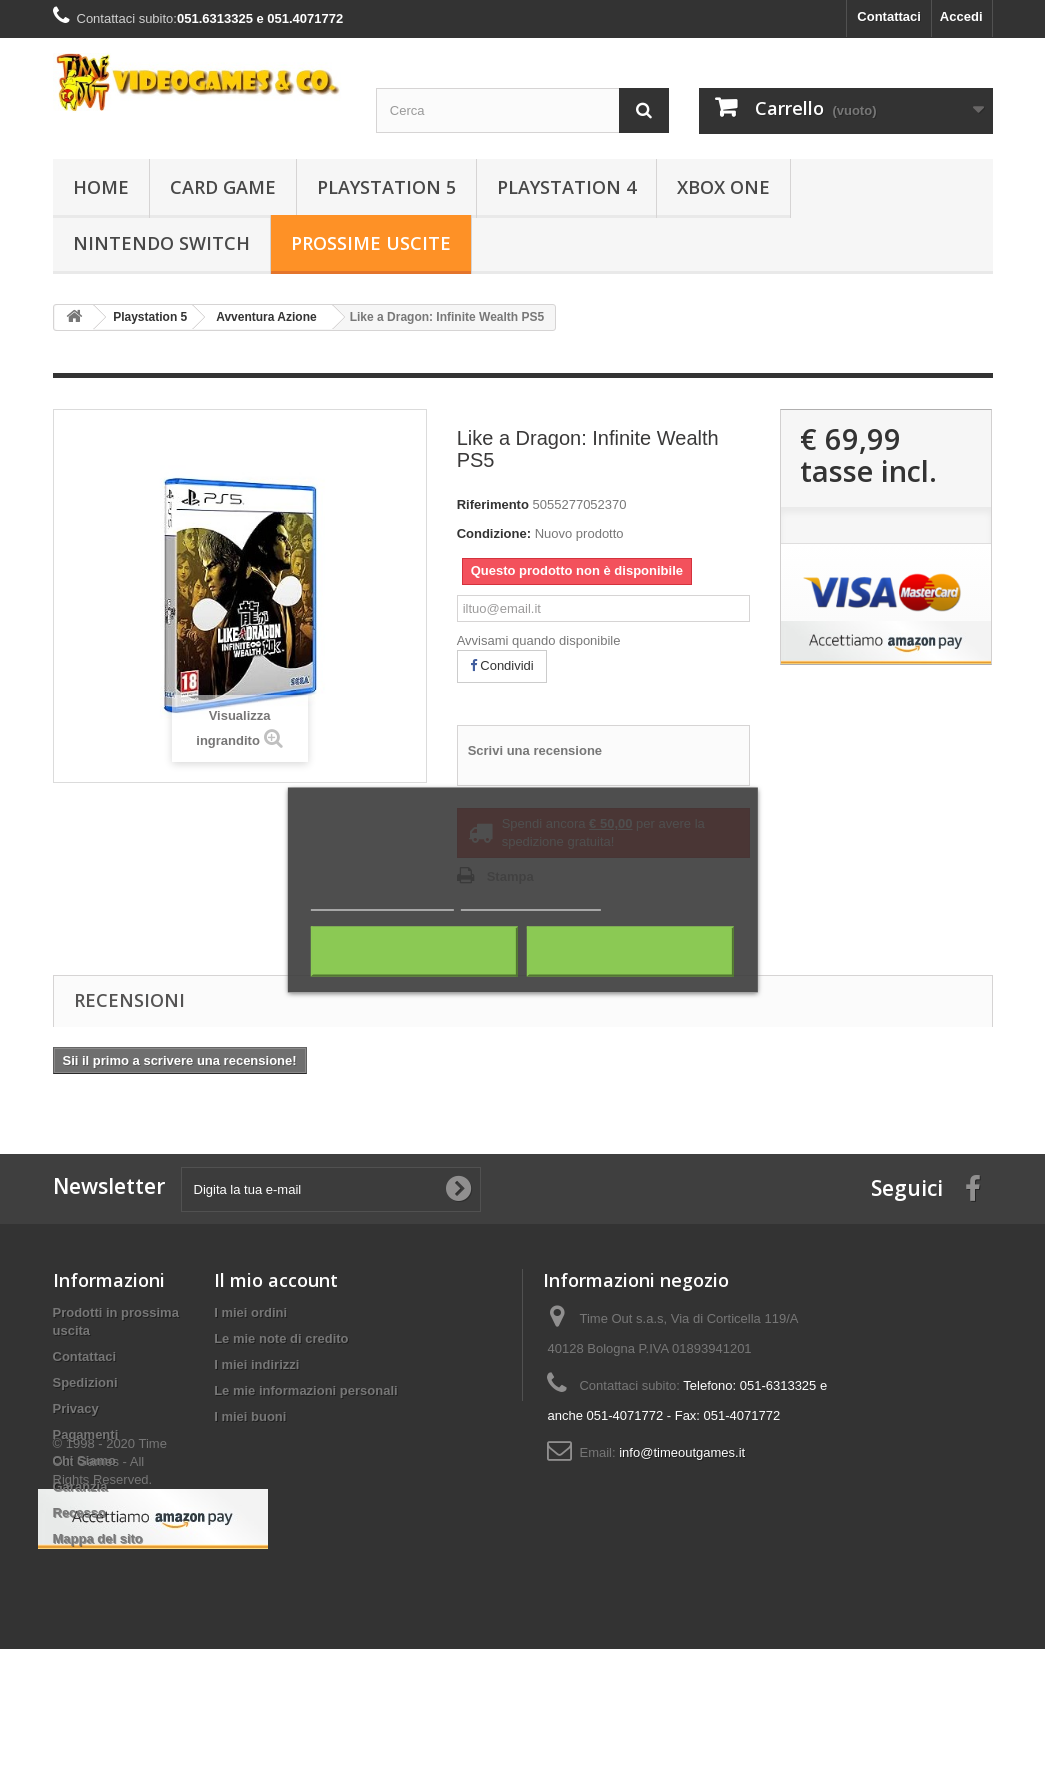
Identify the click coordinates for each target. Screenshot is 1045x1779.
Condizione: (494, 533)
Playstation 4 (566, 187)
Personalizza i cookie (530, 900)
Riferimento (493, 504)
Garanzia (80, 1486)
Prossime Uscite (371, 243)
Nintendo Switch (161, 243)
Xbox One (723, 187)
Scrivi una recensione (535, 750)
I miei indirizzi (256, 1364)
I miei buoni (250, 1416)
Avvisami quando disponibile (539, 640)
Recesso (79, 1512)
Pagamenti (86, 1434)
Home (101, 187)
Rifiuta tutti (414, 951)
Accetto (631, 951)
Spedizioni (85, 1382)
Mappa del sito (98, 1538)
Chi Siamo (85, 1460)
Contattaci (889, 16)
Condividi (502, 665)
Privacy (76, 1408)
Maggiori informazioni (382, 900)
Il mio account (276, 1280)
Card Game (223, 187)
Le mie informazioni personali (305, 1390)
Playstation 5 (386, 187)
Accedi (961, 16)
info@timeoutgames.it (682, 1452)
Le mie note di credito (281, 1338)
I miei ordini (250, 1312)
